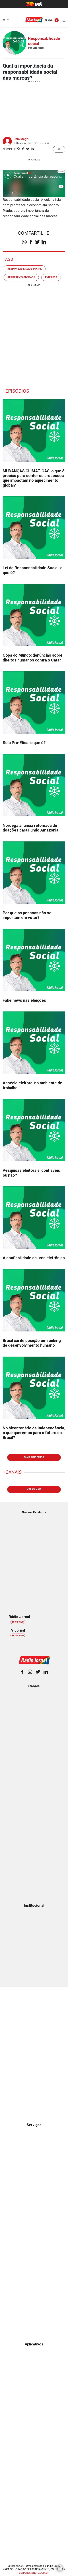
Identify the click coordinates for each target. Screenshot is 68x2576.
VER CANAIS (34, 1489)
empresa (51, 277)
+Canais (12, 1472)
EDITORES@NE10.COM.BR (34, 2572)
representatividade (21, 277)
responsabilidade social (24, 268)
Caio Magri (21, 139)
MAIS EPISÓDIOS (34, 1457)
